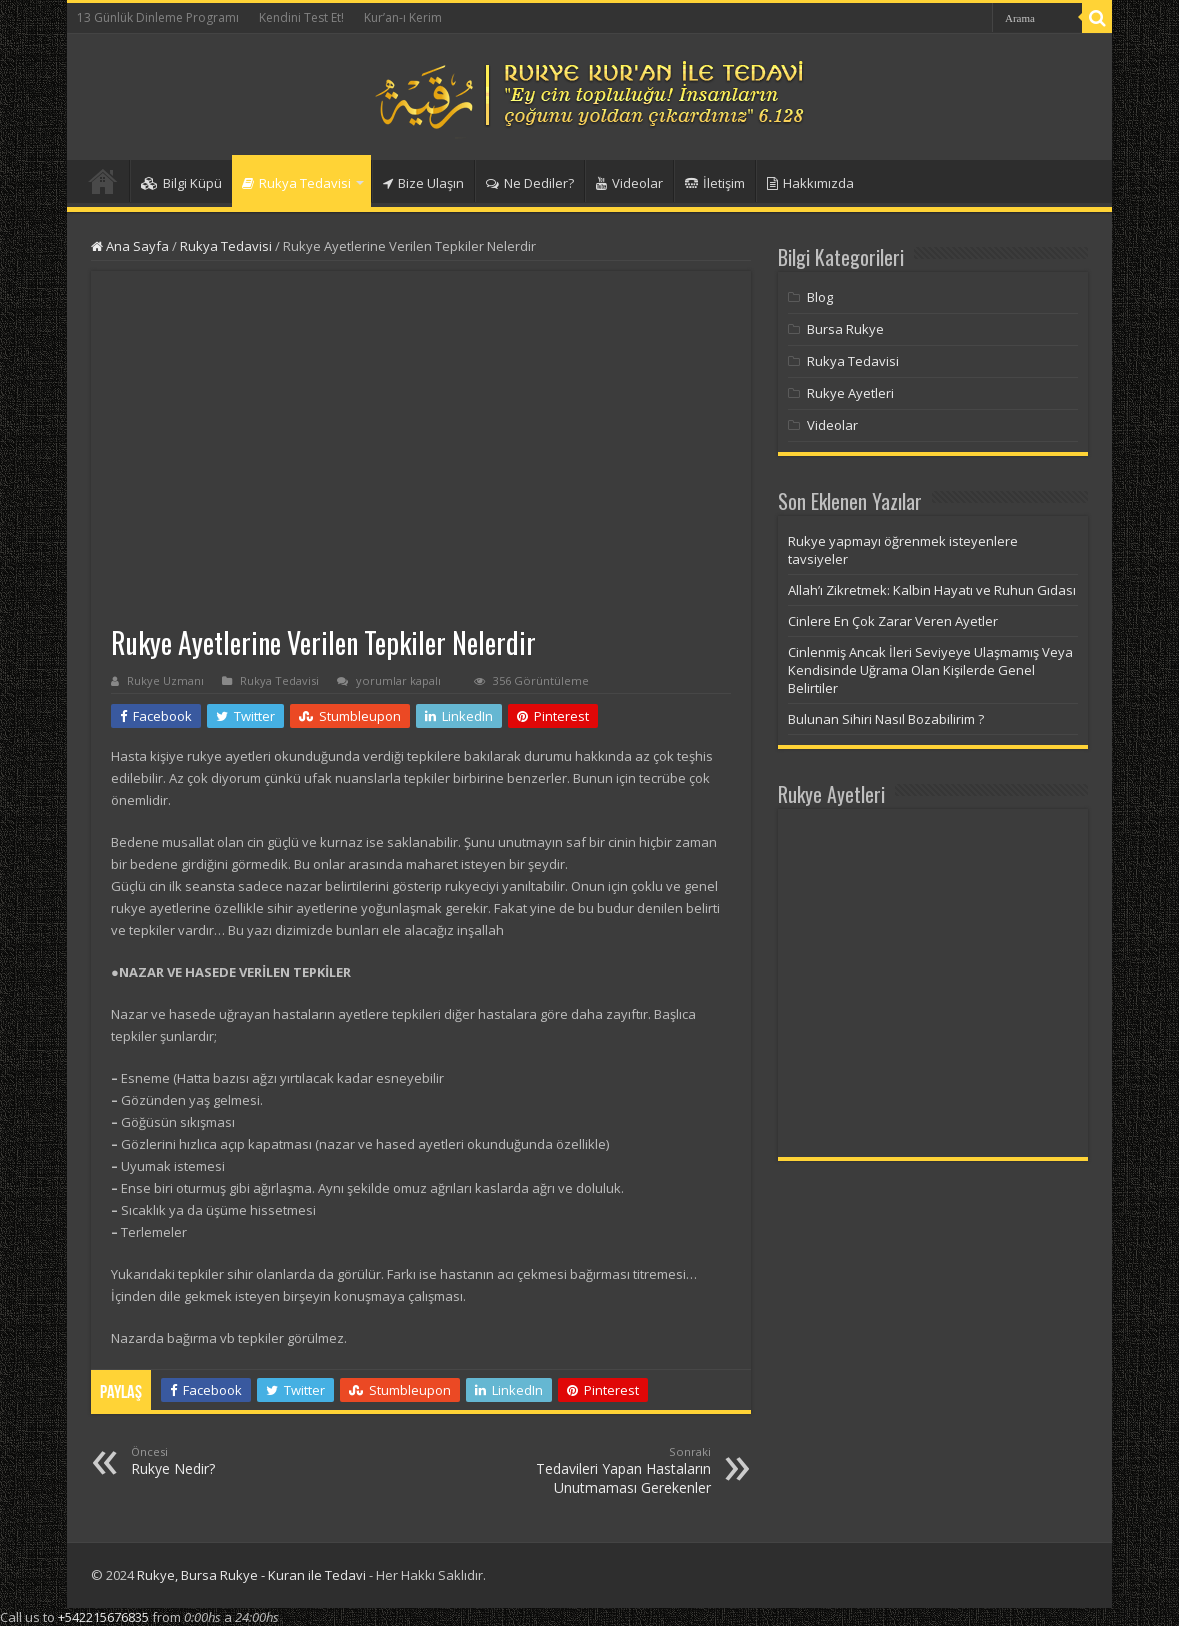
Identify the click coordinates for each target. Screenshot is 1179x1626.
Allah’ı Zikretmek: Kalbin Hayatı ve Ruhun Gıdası (932, 590)
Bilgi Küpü (181, 183)
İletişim (715, 183)
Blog (820, 297)
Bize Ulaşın (423, 183)
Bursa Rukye (845, 329)
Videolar (629, 183)
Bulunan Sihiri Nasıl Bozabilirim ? (886, 719)
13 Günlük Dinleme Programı (158, 17)
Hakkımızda (810, 183)
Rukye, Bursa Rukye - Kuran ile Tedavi (251, 1575)
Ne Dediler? (530, 183)
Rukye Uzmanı (165, 680)
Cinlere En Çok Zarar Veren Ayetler (893, 621)
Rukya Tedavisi (296, 183)
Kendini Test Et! (301, 17)
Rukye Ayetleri (850, 393)
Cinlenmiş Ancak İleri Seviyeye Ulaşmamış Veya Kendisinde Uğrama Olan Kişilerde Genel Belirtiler (930, 670)
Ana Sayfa (130, 246)
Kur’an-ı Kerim (403, 17)
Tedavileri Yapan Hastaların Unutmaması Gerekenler (608, 1470)
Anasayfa (103, 181)
